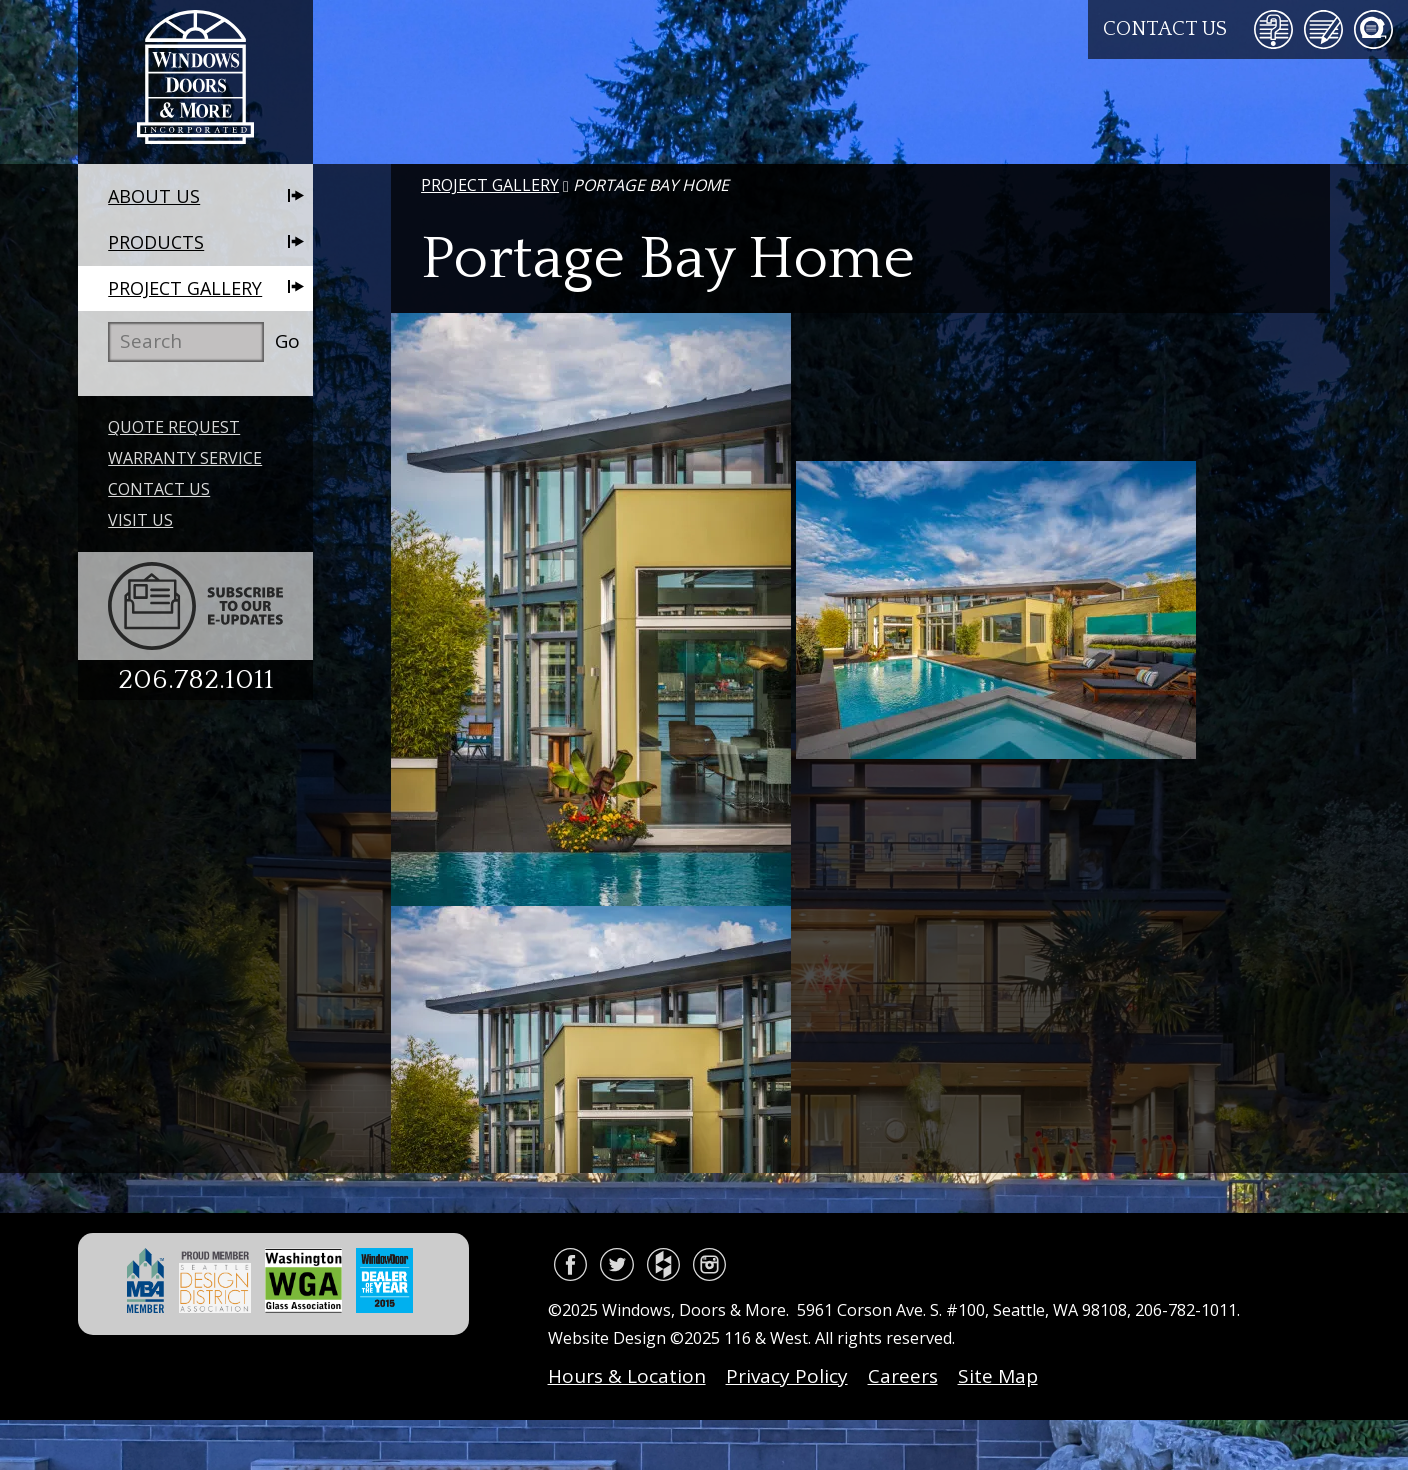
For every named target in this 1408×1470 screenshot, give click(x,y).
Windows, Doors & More (195, 82)
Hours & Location (627, 1376)
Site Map (998, 1376)
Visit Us (140, 520)
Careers (903, 1376)
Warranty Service (185, 458)
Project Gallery (185, 288)
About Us (154, 196)
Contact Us (1165, 29)
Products (156, 242)
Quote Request (174, 427)
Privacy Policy (787, 1376)
